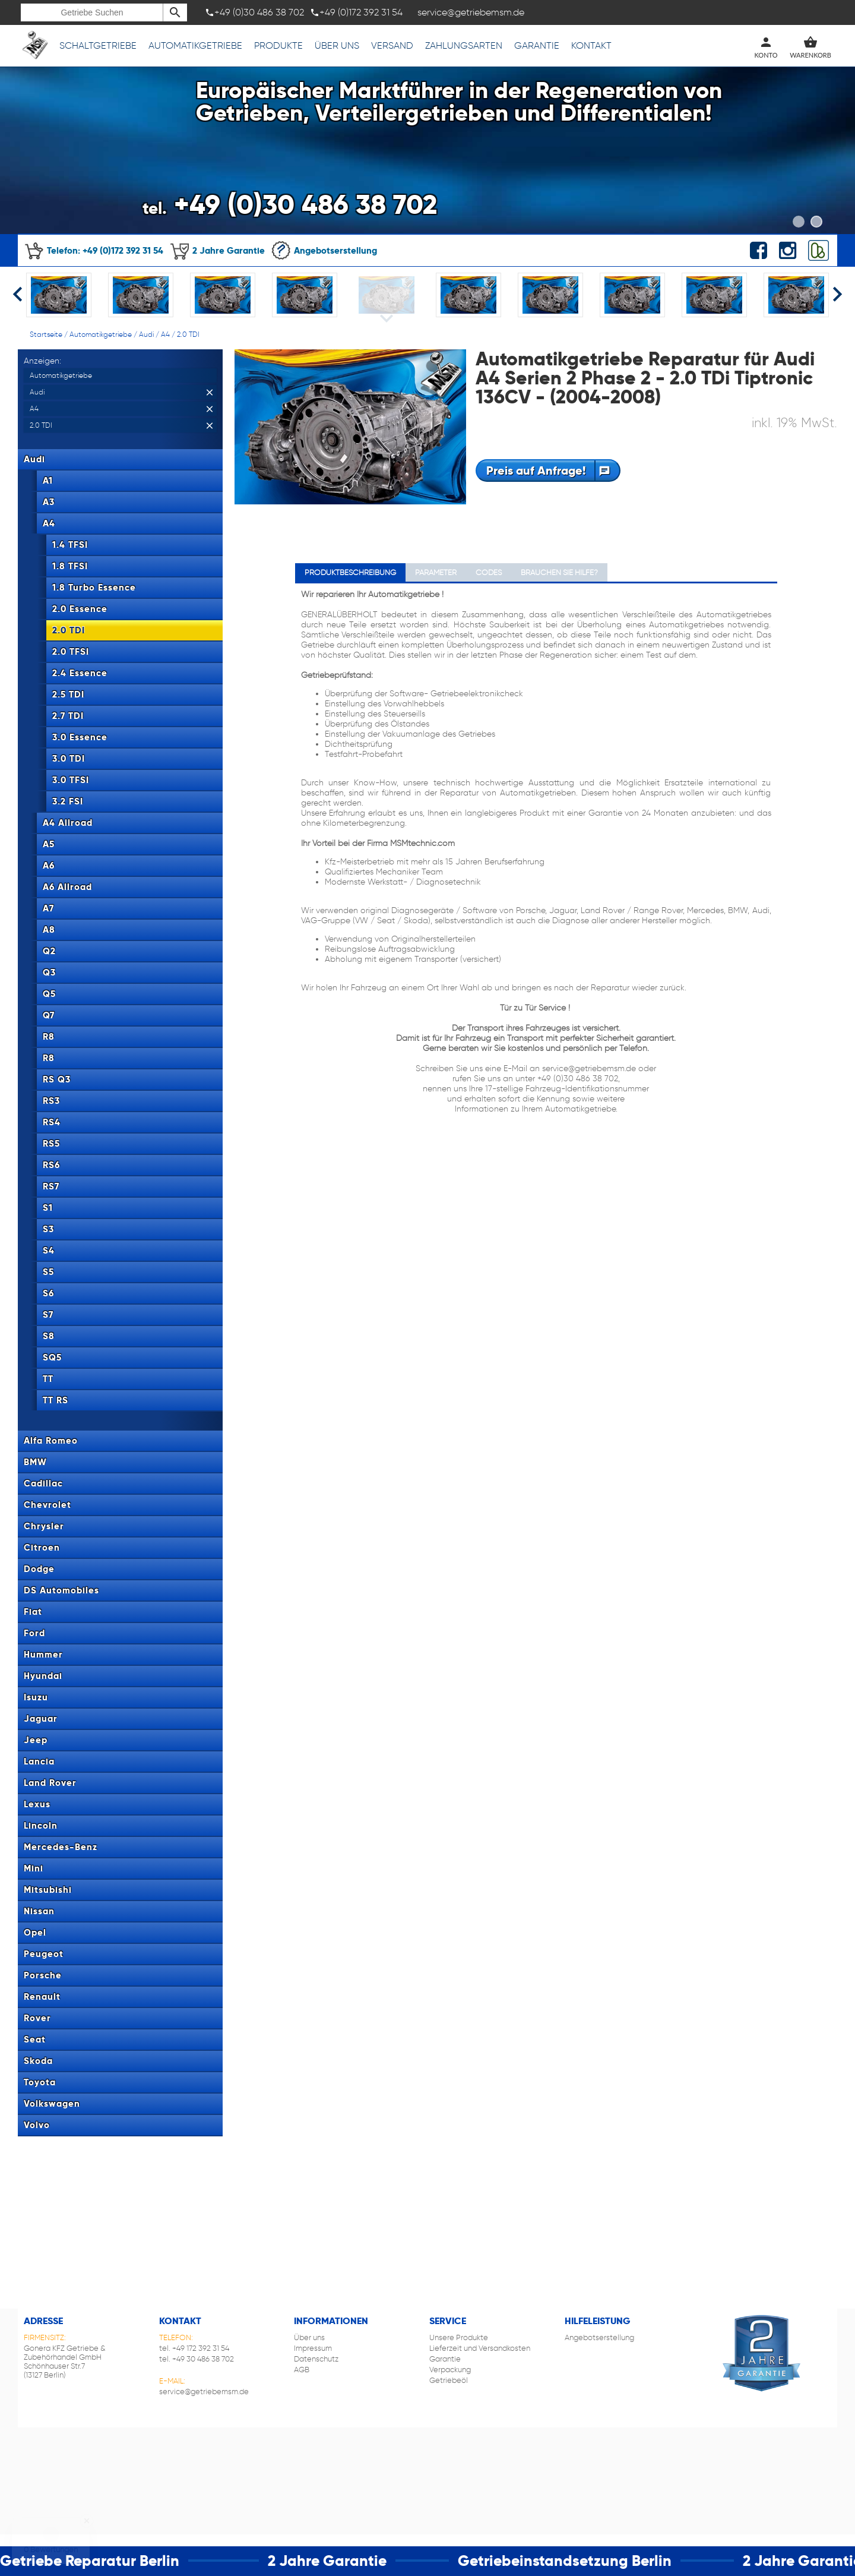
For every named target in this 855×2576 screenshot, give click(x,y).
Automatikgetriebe (195, 45)
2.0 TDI (188, 334)
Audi (146, 334)
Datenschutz (316, 2358)
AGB (301, 2369)
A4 (165, 334)
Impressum (313, 2348)
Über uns (337, 45)
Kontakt (591, 45)
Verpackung (450, 2369)
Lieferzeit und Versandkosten (479, 2348)
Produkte (278, 45)
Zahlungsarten (463, 45)
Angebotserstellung (324, 250)
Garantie (536, 45)
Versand (392, 45)
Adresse (43, 2321)
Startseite (46, 334)
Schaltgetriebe (98, 45)
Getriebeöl (448, 2380)
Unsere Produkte (458, 2337)
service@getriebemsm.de (204, 2391)
